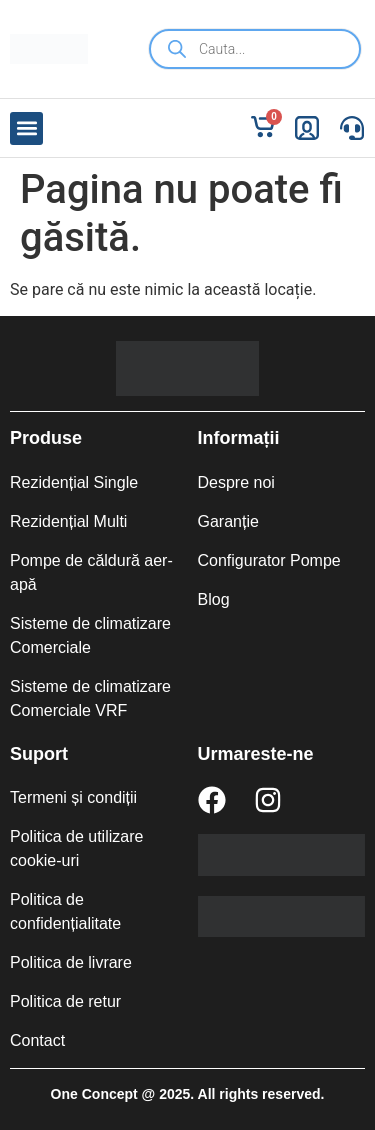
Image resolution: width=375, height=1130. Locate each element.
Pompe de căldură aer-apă (91, 572)
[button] (26, 128)
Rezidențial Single (74, 482)
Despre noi (236, 482)
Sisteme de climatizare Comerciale (90, 635)
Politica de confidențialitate (65, 911)
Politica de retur (65, 1001)
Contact (37, 1040)
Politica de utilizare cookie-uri (76, 848)
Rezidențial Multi (68, 521)
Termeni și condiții (73, 797)
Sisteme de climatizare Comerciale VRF (90, 698)
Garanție (228, 521)
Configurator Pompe (269, 560)
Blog (214, 599)
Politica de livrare (71, 962)
